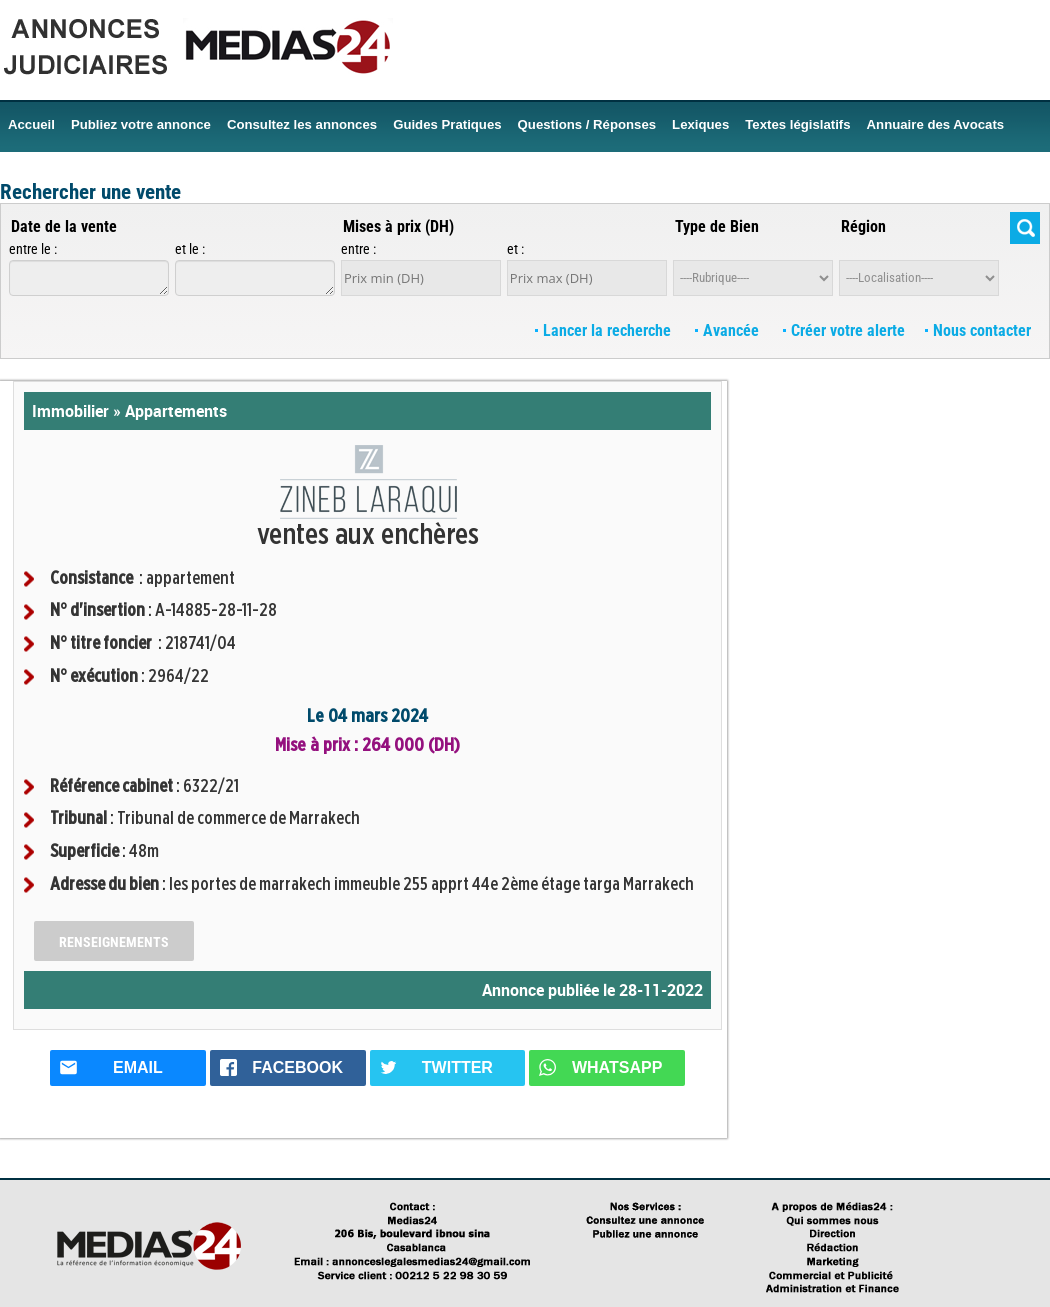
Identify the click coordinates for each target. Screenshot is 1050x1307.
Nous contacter (978, 330)
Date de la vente (64, 226)
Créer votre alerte (844, 330)
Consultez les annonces (302, 124)
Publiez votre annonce (141, 124)
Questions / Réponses (587, 124)
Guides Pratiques (447, 124)
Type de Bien (717, 226)
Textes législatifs (797, 124)
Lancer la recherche (605, 330)
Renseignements (114, 942)
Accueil (31, 124)
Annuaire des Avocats (936, 124)
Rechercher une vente (90, 192)
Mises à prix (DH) (398, 226)
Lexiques (700, 124)
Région (863, 226)
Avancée (729, 330)
